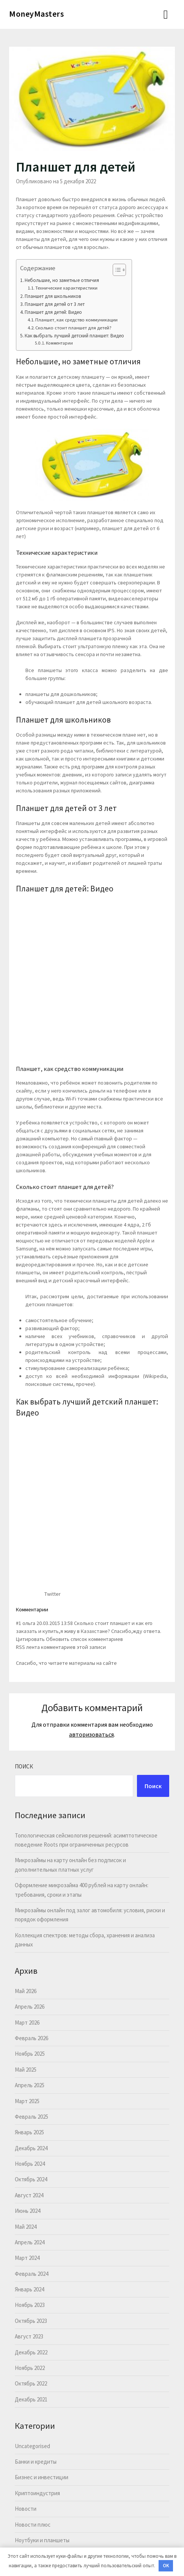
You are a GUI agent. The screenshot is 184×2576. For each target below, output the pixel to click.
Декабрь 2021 (31, 2399)
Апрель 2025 (29, 2085)
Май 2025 (25, 2069)
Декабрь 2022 (31, 2352)
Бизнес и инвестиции (41, 2477)
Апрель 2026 (29, 2006)
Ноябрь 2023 (30, 2304)
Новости (25, 2508)
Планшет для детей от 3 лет (55, 304)
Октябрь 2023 (31, 2320)
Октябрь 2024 (31, 2179)
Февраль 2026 (31, 2038)
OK (166, 2565)
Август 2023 (29, 2336)
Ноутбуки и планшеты (42, 2540)
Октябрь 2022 (31, 2383)
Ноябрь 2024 (30, 2163)
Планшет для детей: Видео (53, 312)
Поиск (24, 1766)
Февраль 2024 (31, 2273)
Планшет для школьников (53, 296)
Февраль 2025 (31, 2116)
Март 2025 (27, 2101)
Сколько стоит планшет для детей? (73, 328)
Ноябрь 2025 (30, 2053)
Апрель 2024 (29, 2242)
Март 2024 (27, 2257)
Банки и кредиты (36, 2461)
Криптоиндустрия (37, 2493)
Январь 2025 (29, 2132)
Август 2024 (29, 2195)
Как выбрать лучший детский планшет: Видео (74, 335)
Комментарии (60, 343)
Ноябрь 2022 (30, 2367)
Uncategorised (32, 2446)
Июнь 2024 (27, 2210)
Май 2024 (25, 2226)
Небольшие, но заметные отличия (62, 280)
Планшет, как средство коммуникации (76, 320)
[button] (115, 269)
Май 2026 (25, 1991)
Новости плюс (32, 2524)
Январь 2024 (29, 2289)
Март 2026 (27, 2022)
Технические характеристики (66, 288)
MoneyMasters (36, 13)
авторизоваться (91, 1734)
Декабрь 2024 (31, 2148)
